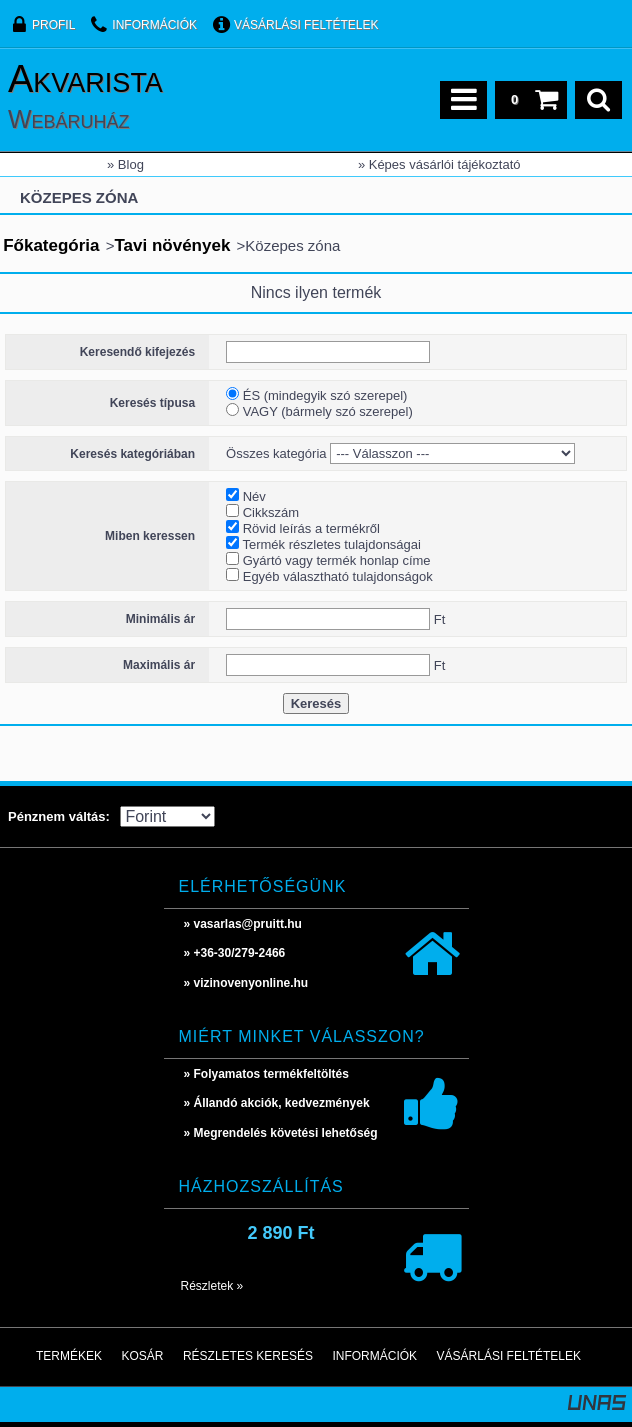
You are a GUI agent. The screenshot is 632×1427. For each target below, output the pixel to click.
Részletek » (212, 1286)
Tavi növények (172, 245)
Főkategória (51, 245)
